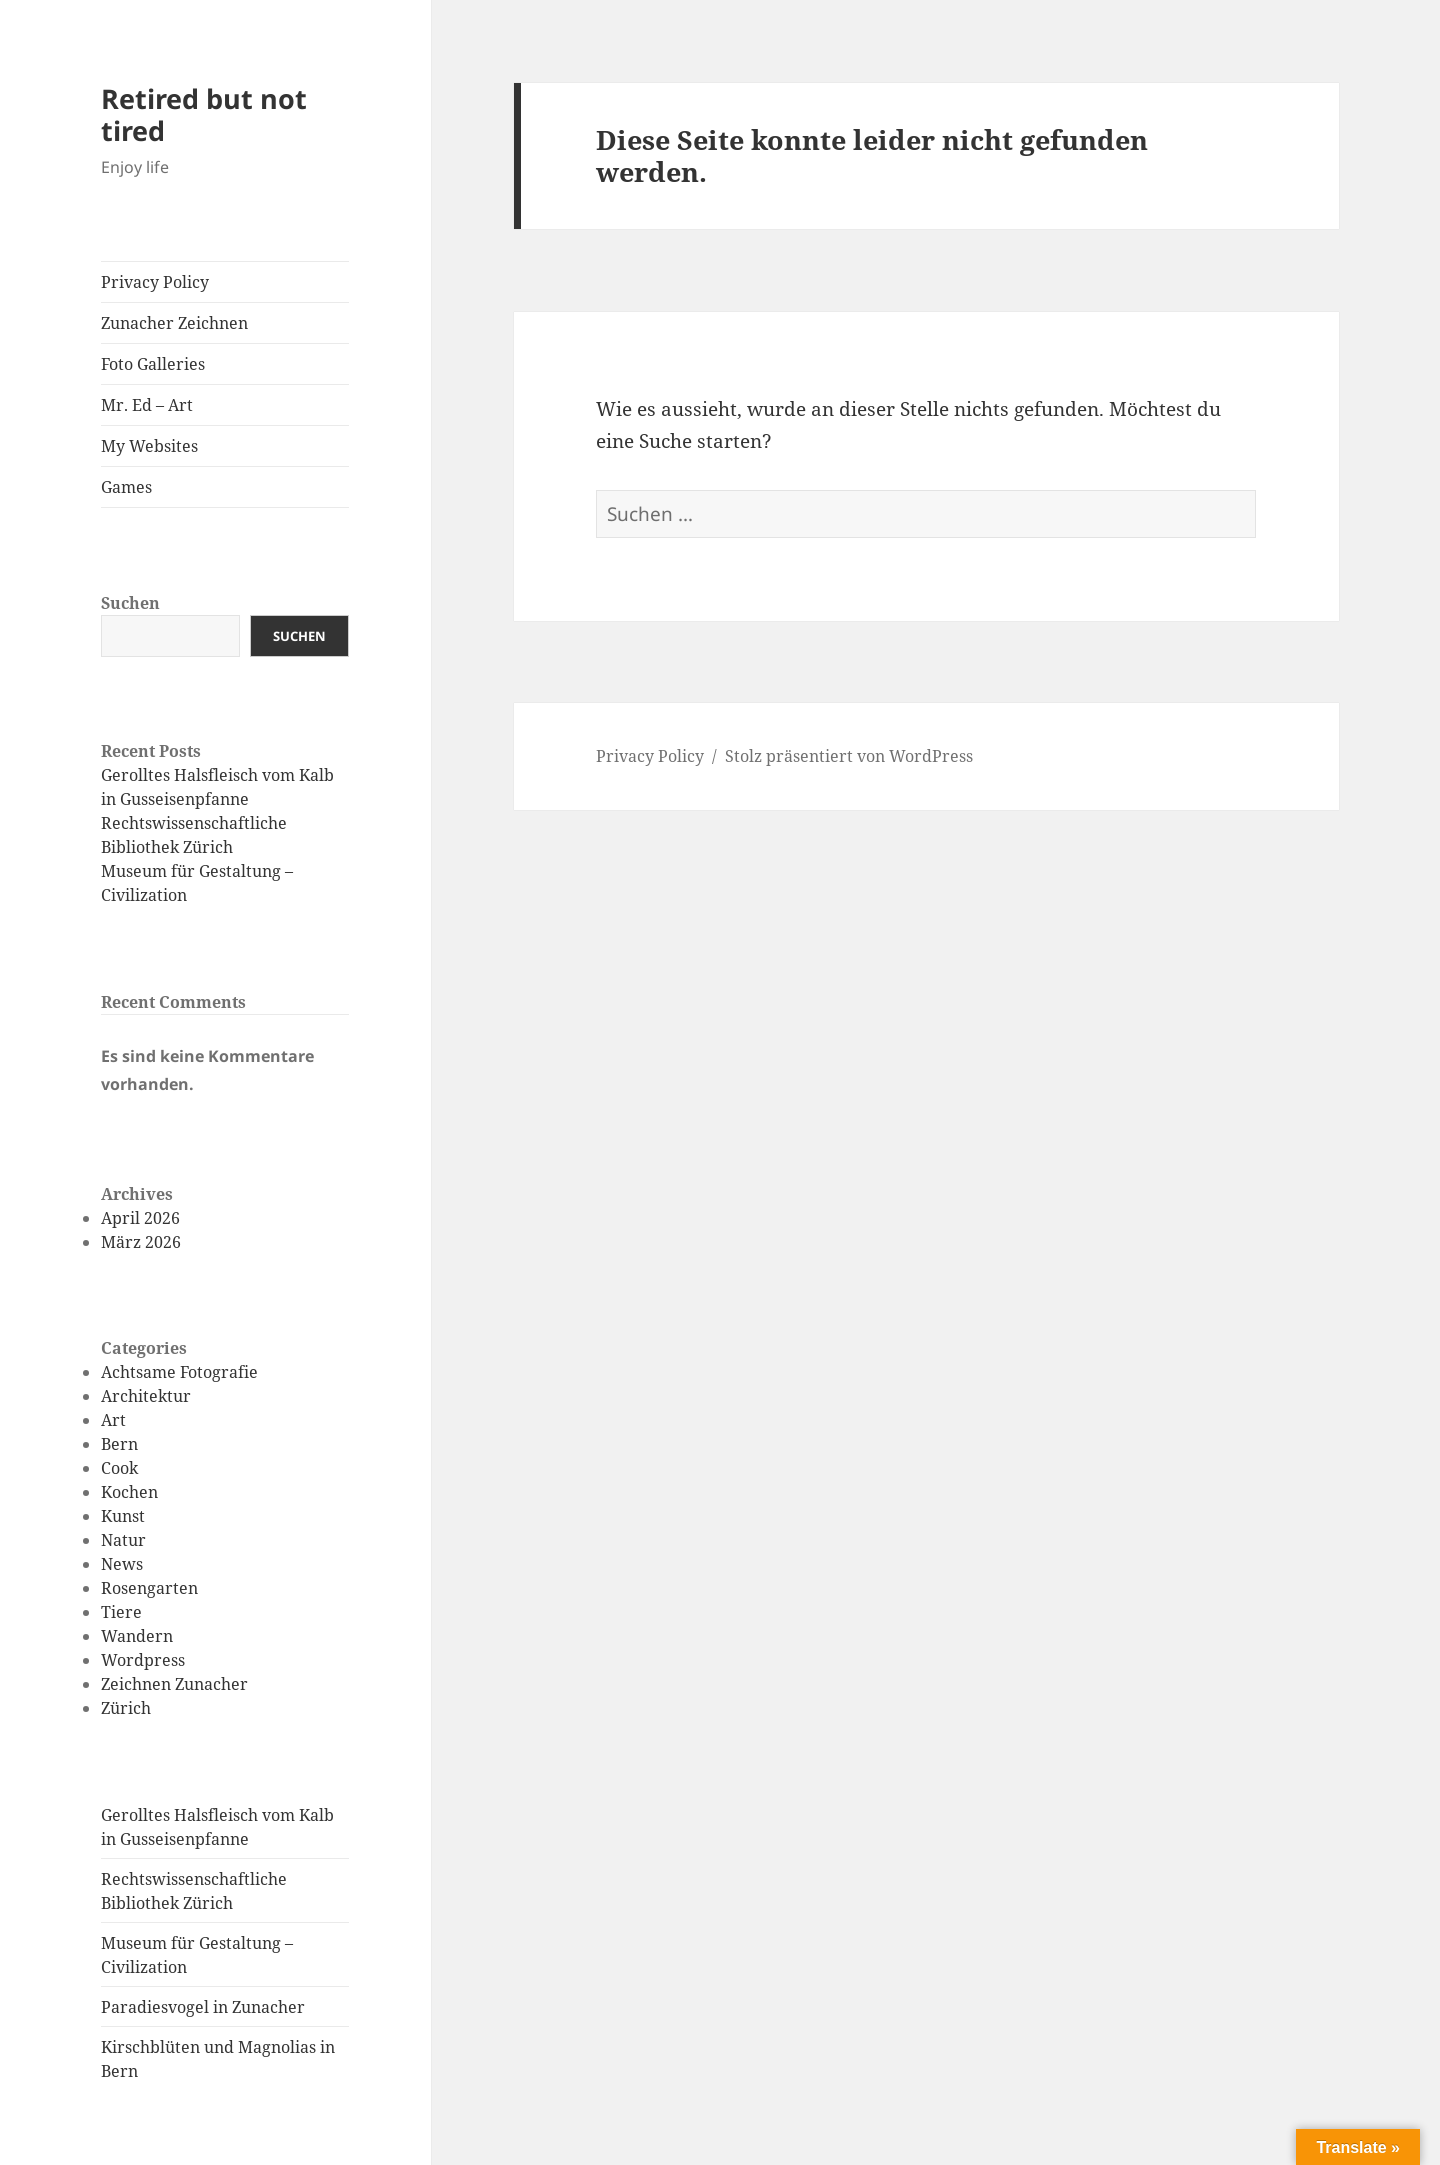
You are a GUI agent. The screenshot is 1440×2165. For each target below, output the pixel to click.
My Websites (149, 446)
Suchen (130, 603)
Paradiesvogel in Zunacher (203, 2007)
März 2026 (141, 1242)
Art (113, 1420)
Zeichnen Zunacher (174, 1684)
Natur (123, 1540)
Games (126, 487)
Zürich (126, 1708)
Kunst (123, 1516)
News (122, 1564)
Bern (119, 1444)
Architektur (146, 1396)
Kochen (129, 1492)
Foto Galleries (153, 364)
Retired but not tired (204, 114)
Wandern (137, 1636)
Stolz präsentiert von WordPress (849, 756)
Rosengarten (149, 1588)
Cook (119, 1468)
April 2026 (140, 1218)
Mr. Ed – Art (147, 405)
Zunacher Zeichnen (174, 323)
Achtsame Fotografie (179, 1372)
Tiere (121, 1612)
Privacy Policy (155, 282)
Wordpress (143, 1660)
